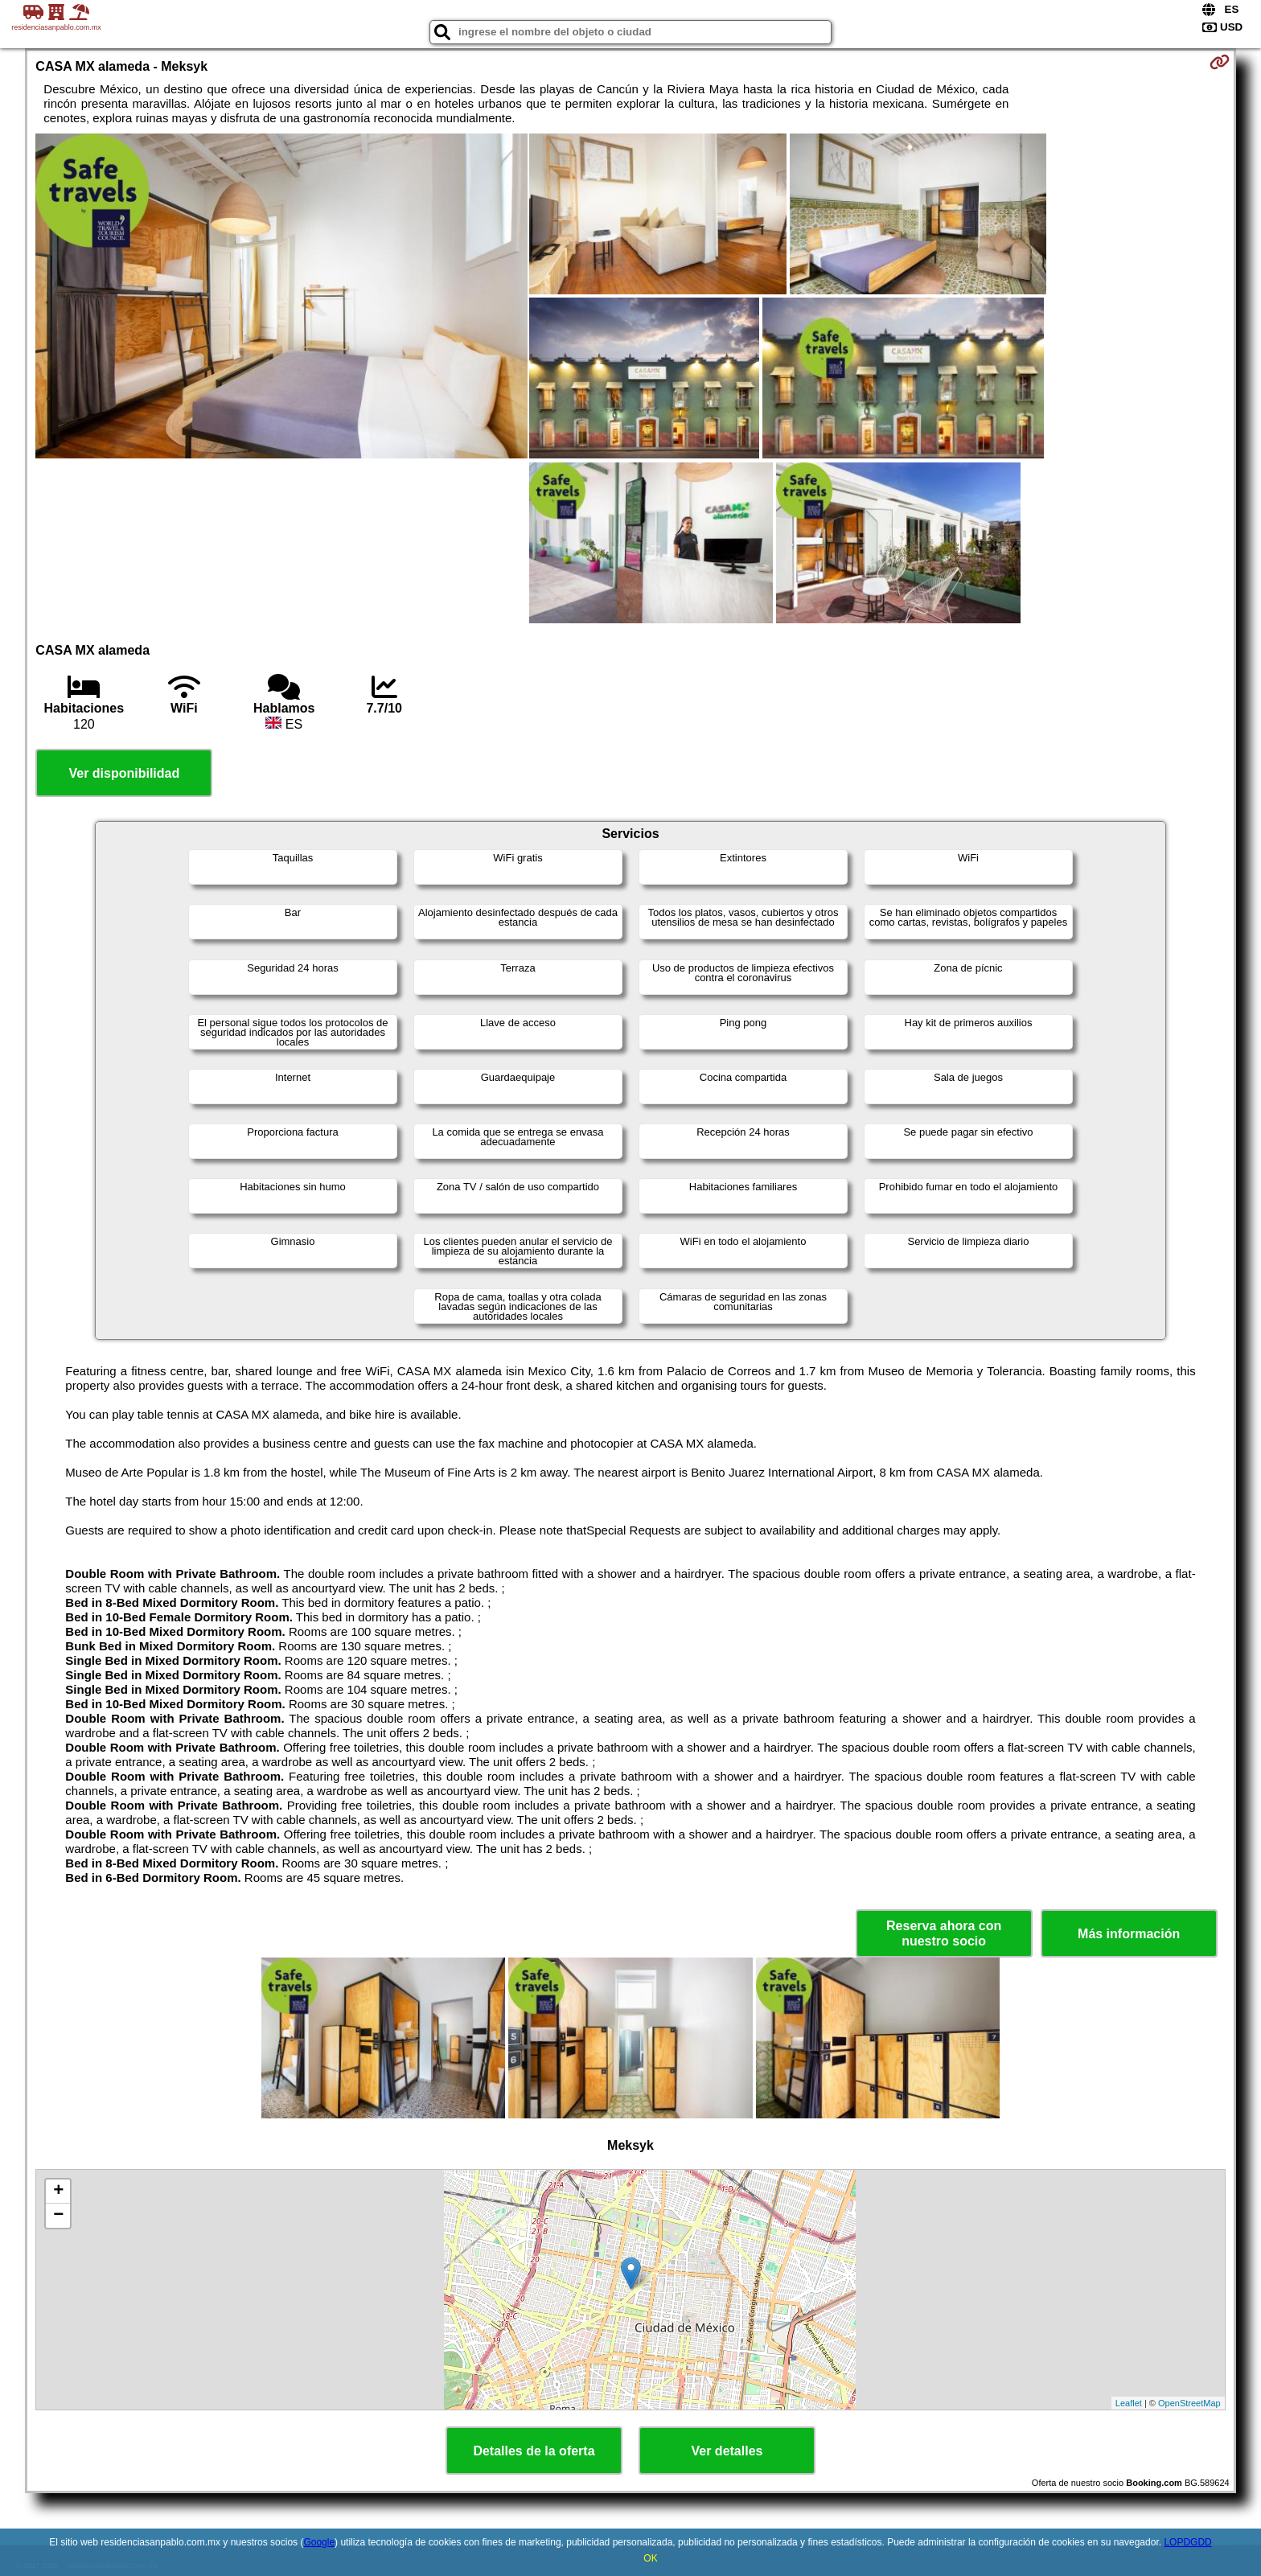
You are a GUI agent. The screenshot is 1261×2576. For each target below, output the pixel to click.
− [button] (58, 2216)
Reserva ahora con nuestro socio (943, 1933)
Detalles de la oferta (533, 2451)
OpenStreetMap (1189, 2403)
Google (319, 2542)
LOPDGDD (1187, 2542)
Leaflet (1128, 2403)
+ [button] (58, 2192)
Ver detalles (727, 2451)
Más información (1129, 1934)
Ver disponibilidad (123, 773)
